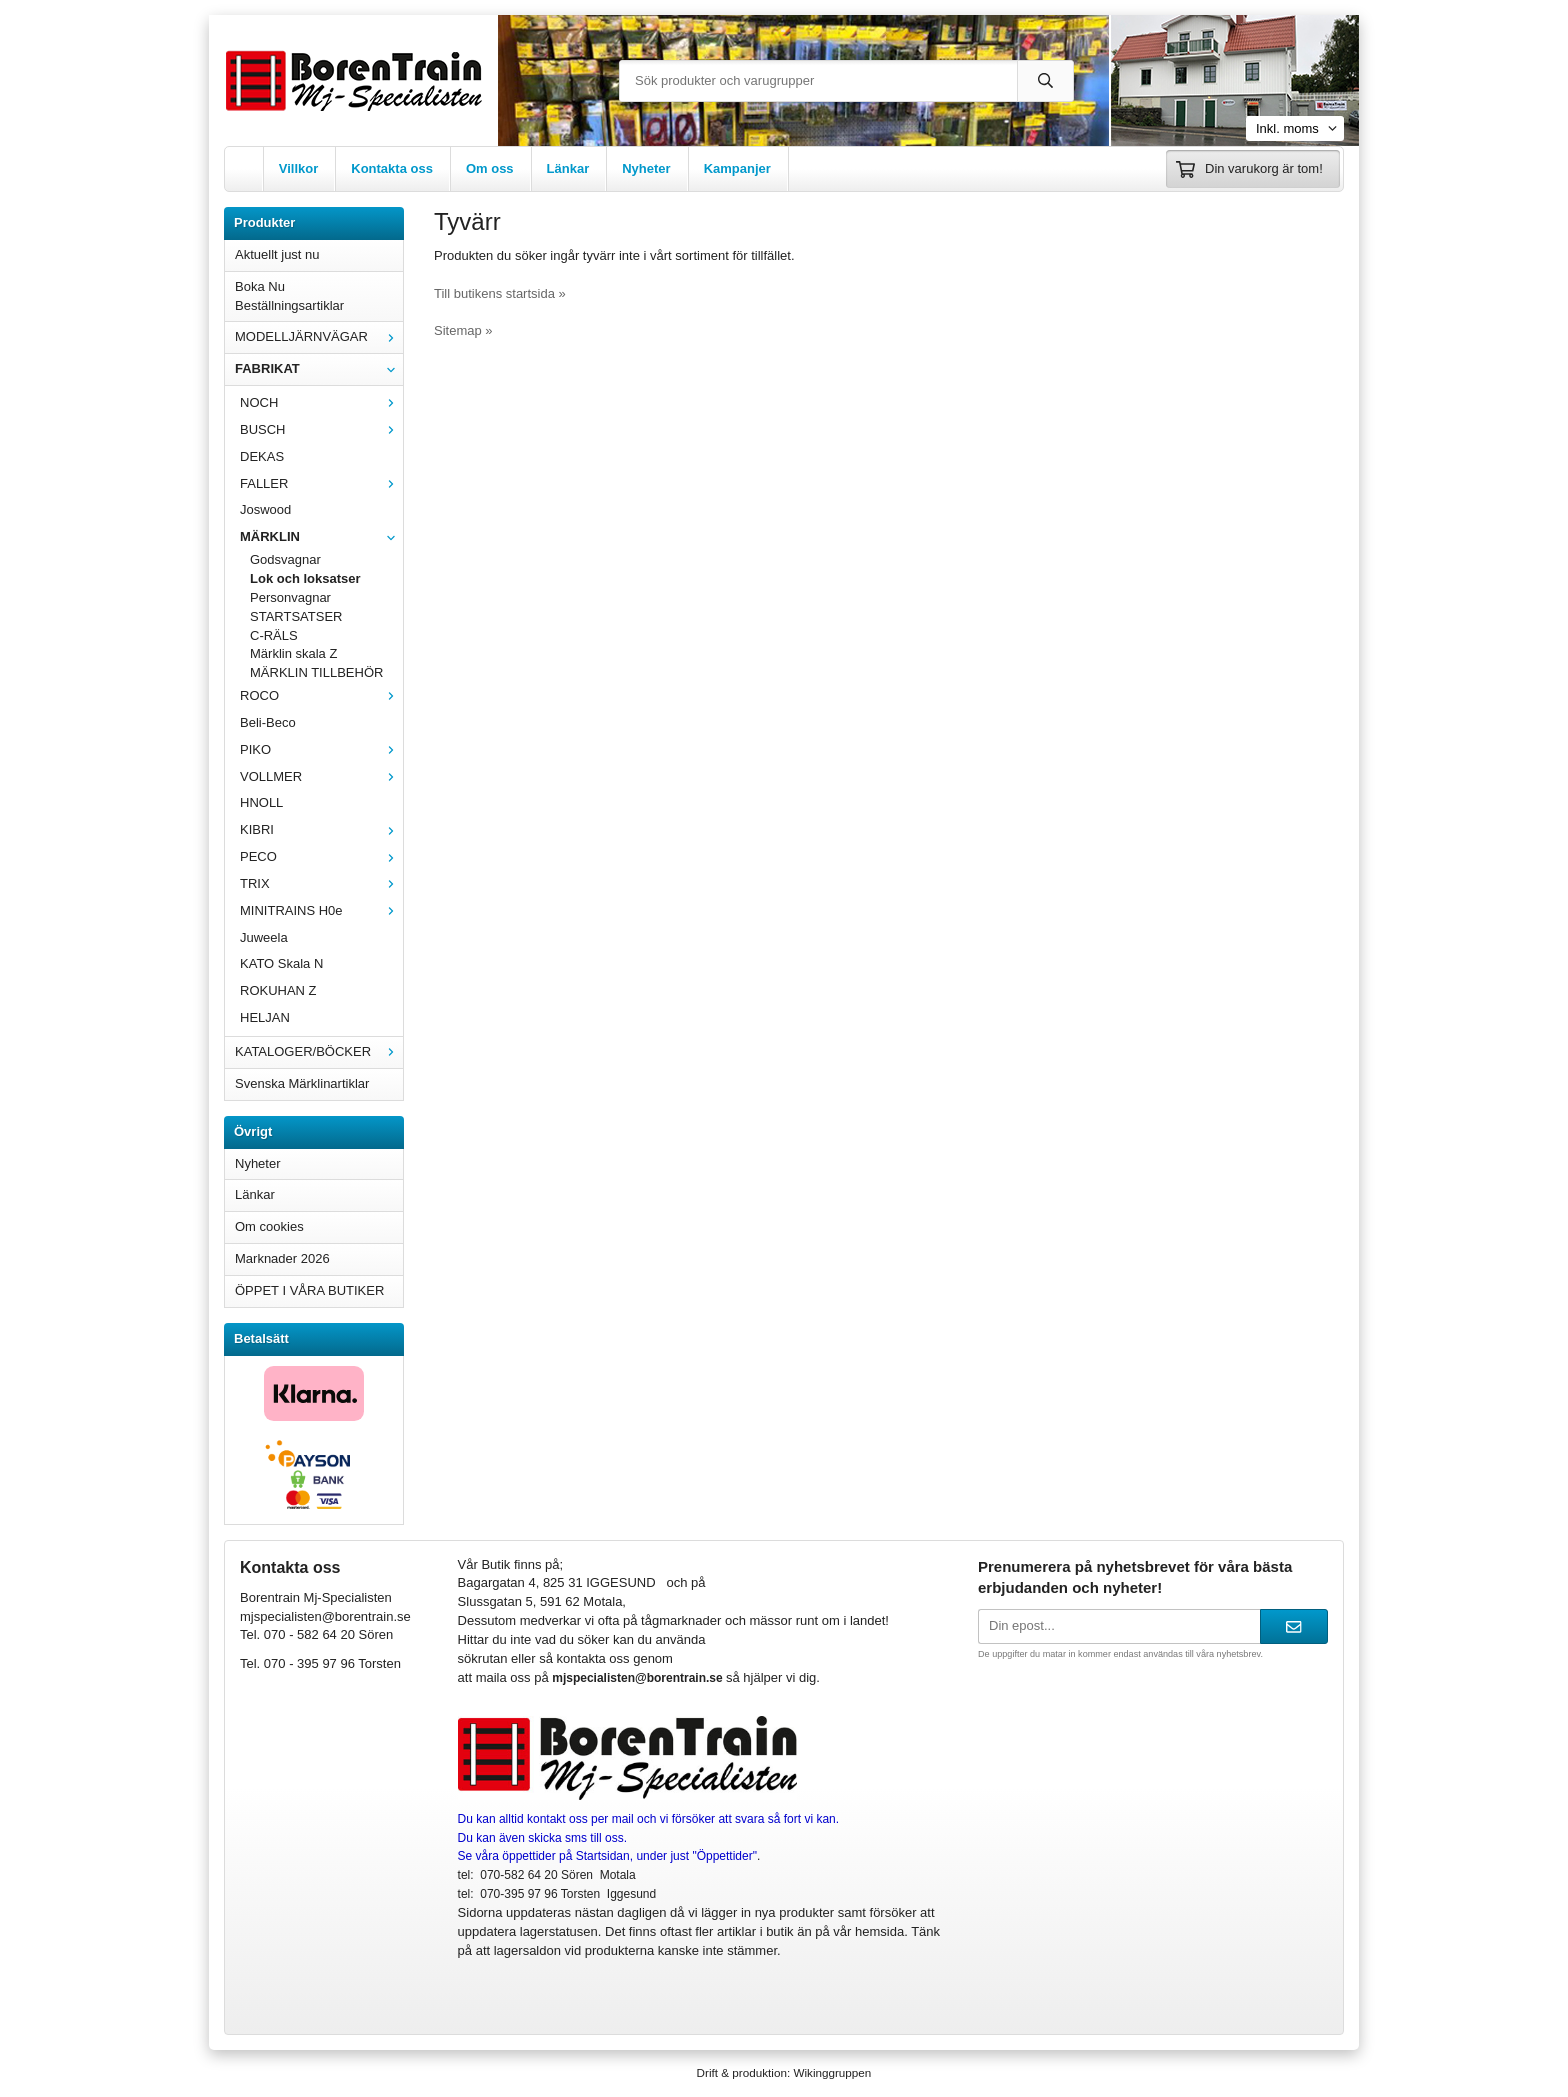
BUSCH (321, 429)
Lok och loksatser (305, 578)
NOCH (321, 402)
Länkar (568, 168)
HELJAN (265, 1017)
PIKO (321, 749)
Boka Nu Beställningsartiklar (289, 296)
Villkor (299, 168)
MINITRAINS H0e (321, 910)
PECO (321, 856)
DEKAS (262, 456)
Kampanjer (737, 168)
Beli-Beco (268, 722)
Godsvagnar (285, 559)
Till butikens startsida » (500, 293)
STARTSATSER (296, 616)
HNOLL (261, 802)
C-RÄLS (274, 635)
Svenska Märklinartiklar (302, 1083)
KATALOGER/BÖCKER (319, 1051)
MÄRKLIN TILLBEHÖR (316, 672)
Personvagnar (290, 597)
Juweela (264, 937)
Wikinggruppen (832, 2072)
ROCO (321, 695)
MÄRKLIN (321, 536)
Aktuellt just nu (277, 254)
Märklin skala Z (293, 653)
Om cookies (269, 1226)
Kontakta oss (392, 168)
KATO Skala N (281, 963)
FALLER (321, 483)
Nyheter (646, 168)
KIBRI (321, 829)
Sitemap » (463, 330)
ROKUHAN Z (278, 990)
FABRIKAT (319, 368)
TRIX (321, 883)
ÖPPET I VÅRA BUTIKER (309, 1290)
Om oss (490, 168)
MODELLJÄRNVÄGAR (319, 336)
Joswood (265, 509)
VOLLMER (321, 776)
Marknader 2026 (282, 1258)
